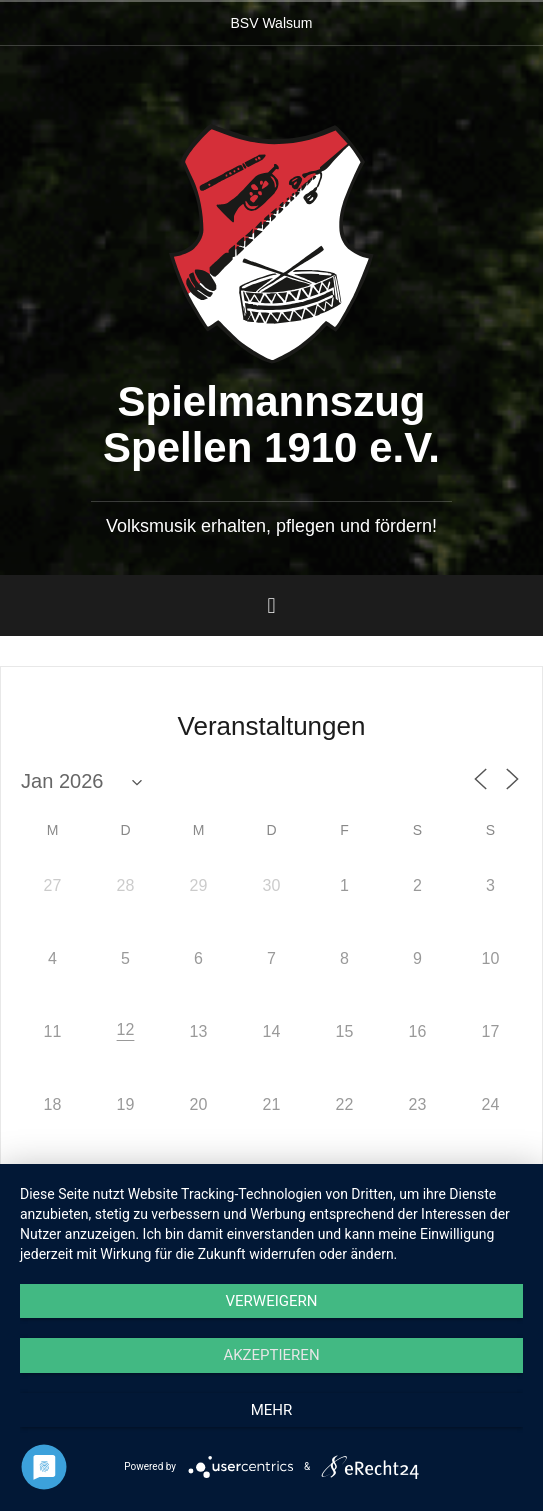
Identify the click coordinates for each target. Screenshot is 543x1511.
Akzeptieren (271, 1355)
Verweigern (272, 1301)
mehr (272, 1410)
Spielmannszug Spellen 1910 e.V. (271, 424)
